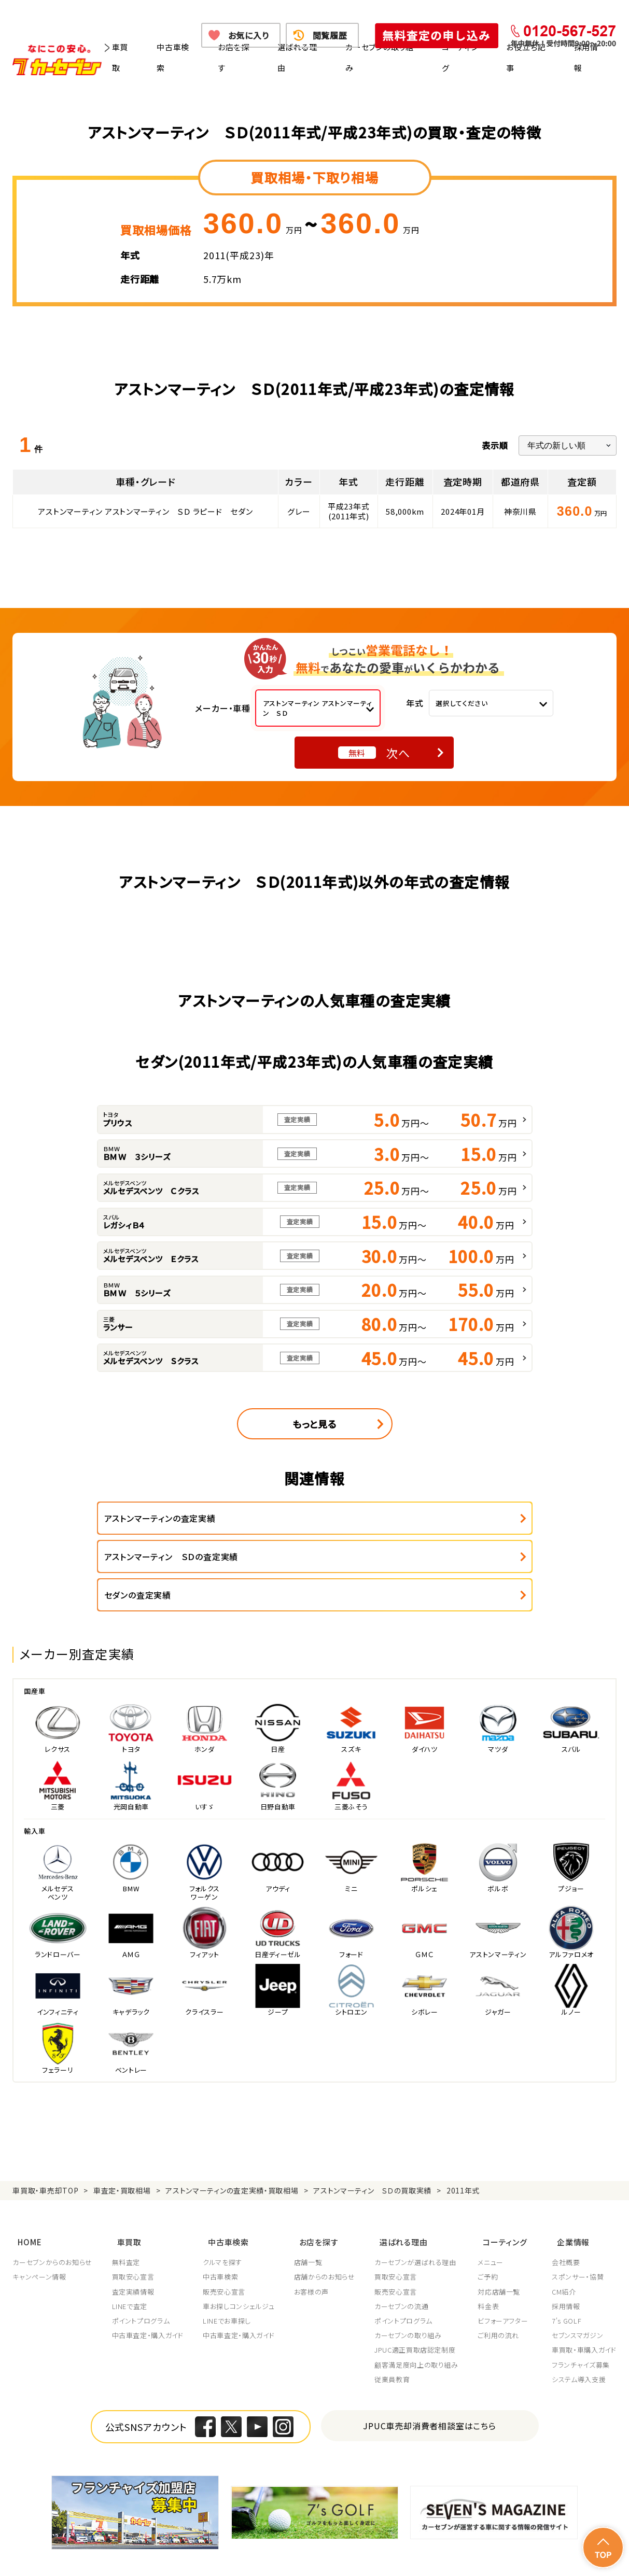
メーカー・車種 (222, 708)
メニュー (494, 2215)
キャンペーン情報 (39, 2230)
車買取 (120, 57)
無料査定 (127, 2215)
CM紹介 (564, 2245)
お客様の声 (313, 2245)
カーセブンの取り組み (379, 57)
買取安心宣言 (134, 2230)
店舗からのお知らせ (326, 2230)
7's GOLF (566, 2274)
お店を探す (233, 57)
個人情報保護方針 (142, 2542)
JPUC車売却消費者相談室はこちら (429, 2378)
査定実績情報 (134, 2245)
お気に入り (248, 35)
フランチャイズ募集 (581, 2318)
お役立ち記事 (526, 57)
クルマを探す (224, 2215)
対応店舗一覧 (502, 2245)
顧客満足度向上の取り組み (420, 2318)
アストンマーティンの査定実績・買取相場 (231, 2152)
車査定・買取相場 (122, 2152)
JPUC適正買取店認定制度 (418, 2303)
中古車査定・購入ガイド (148, 2289)
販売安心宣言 (225, 2245)
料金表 (491, 2259)
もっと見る (314, 1424)
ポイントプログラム (142, 2274)
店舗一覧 (310, 2215)
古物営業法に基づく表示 (386, 2542)
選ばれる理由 (297, 57)
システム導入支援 (579, 2333)
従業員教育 (395, 2333)
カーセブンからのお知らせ (52, 2215)
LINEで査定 (130, 2259)
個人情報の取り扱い (219, 2542)
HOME (24, 2198)
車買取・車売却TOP (45, 2152)
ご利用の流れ (502, 2289)
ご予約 (491, 2230)
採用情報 (586, 57)
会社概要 (566, 2215)
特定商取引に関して (299, 2542)
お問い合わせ (134, 2555)
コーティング (460, 57)
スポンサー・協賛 (578, 2230)
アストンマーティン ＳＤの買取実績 (372, 2152)
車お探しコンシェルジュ (240, 2259)
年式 (415, 703)
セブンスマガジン (577, 2289)
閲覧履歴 (330, 35)
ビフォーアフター (506, 2274)
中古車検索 (173, 57)
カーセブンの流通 (404, 2259)
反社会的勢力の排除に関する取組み (497, 2542)
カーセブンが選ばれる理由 (418, 2215)
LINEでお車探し (228, 2274)
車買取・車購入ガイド (584, 2303)
